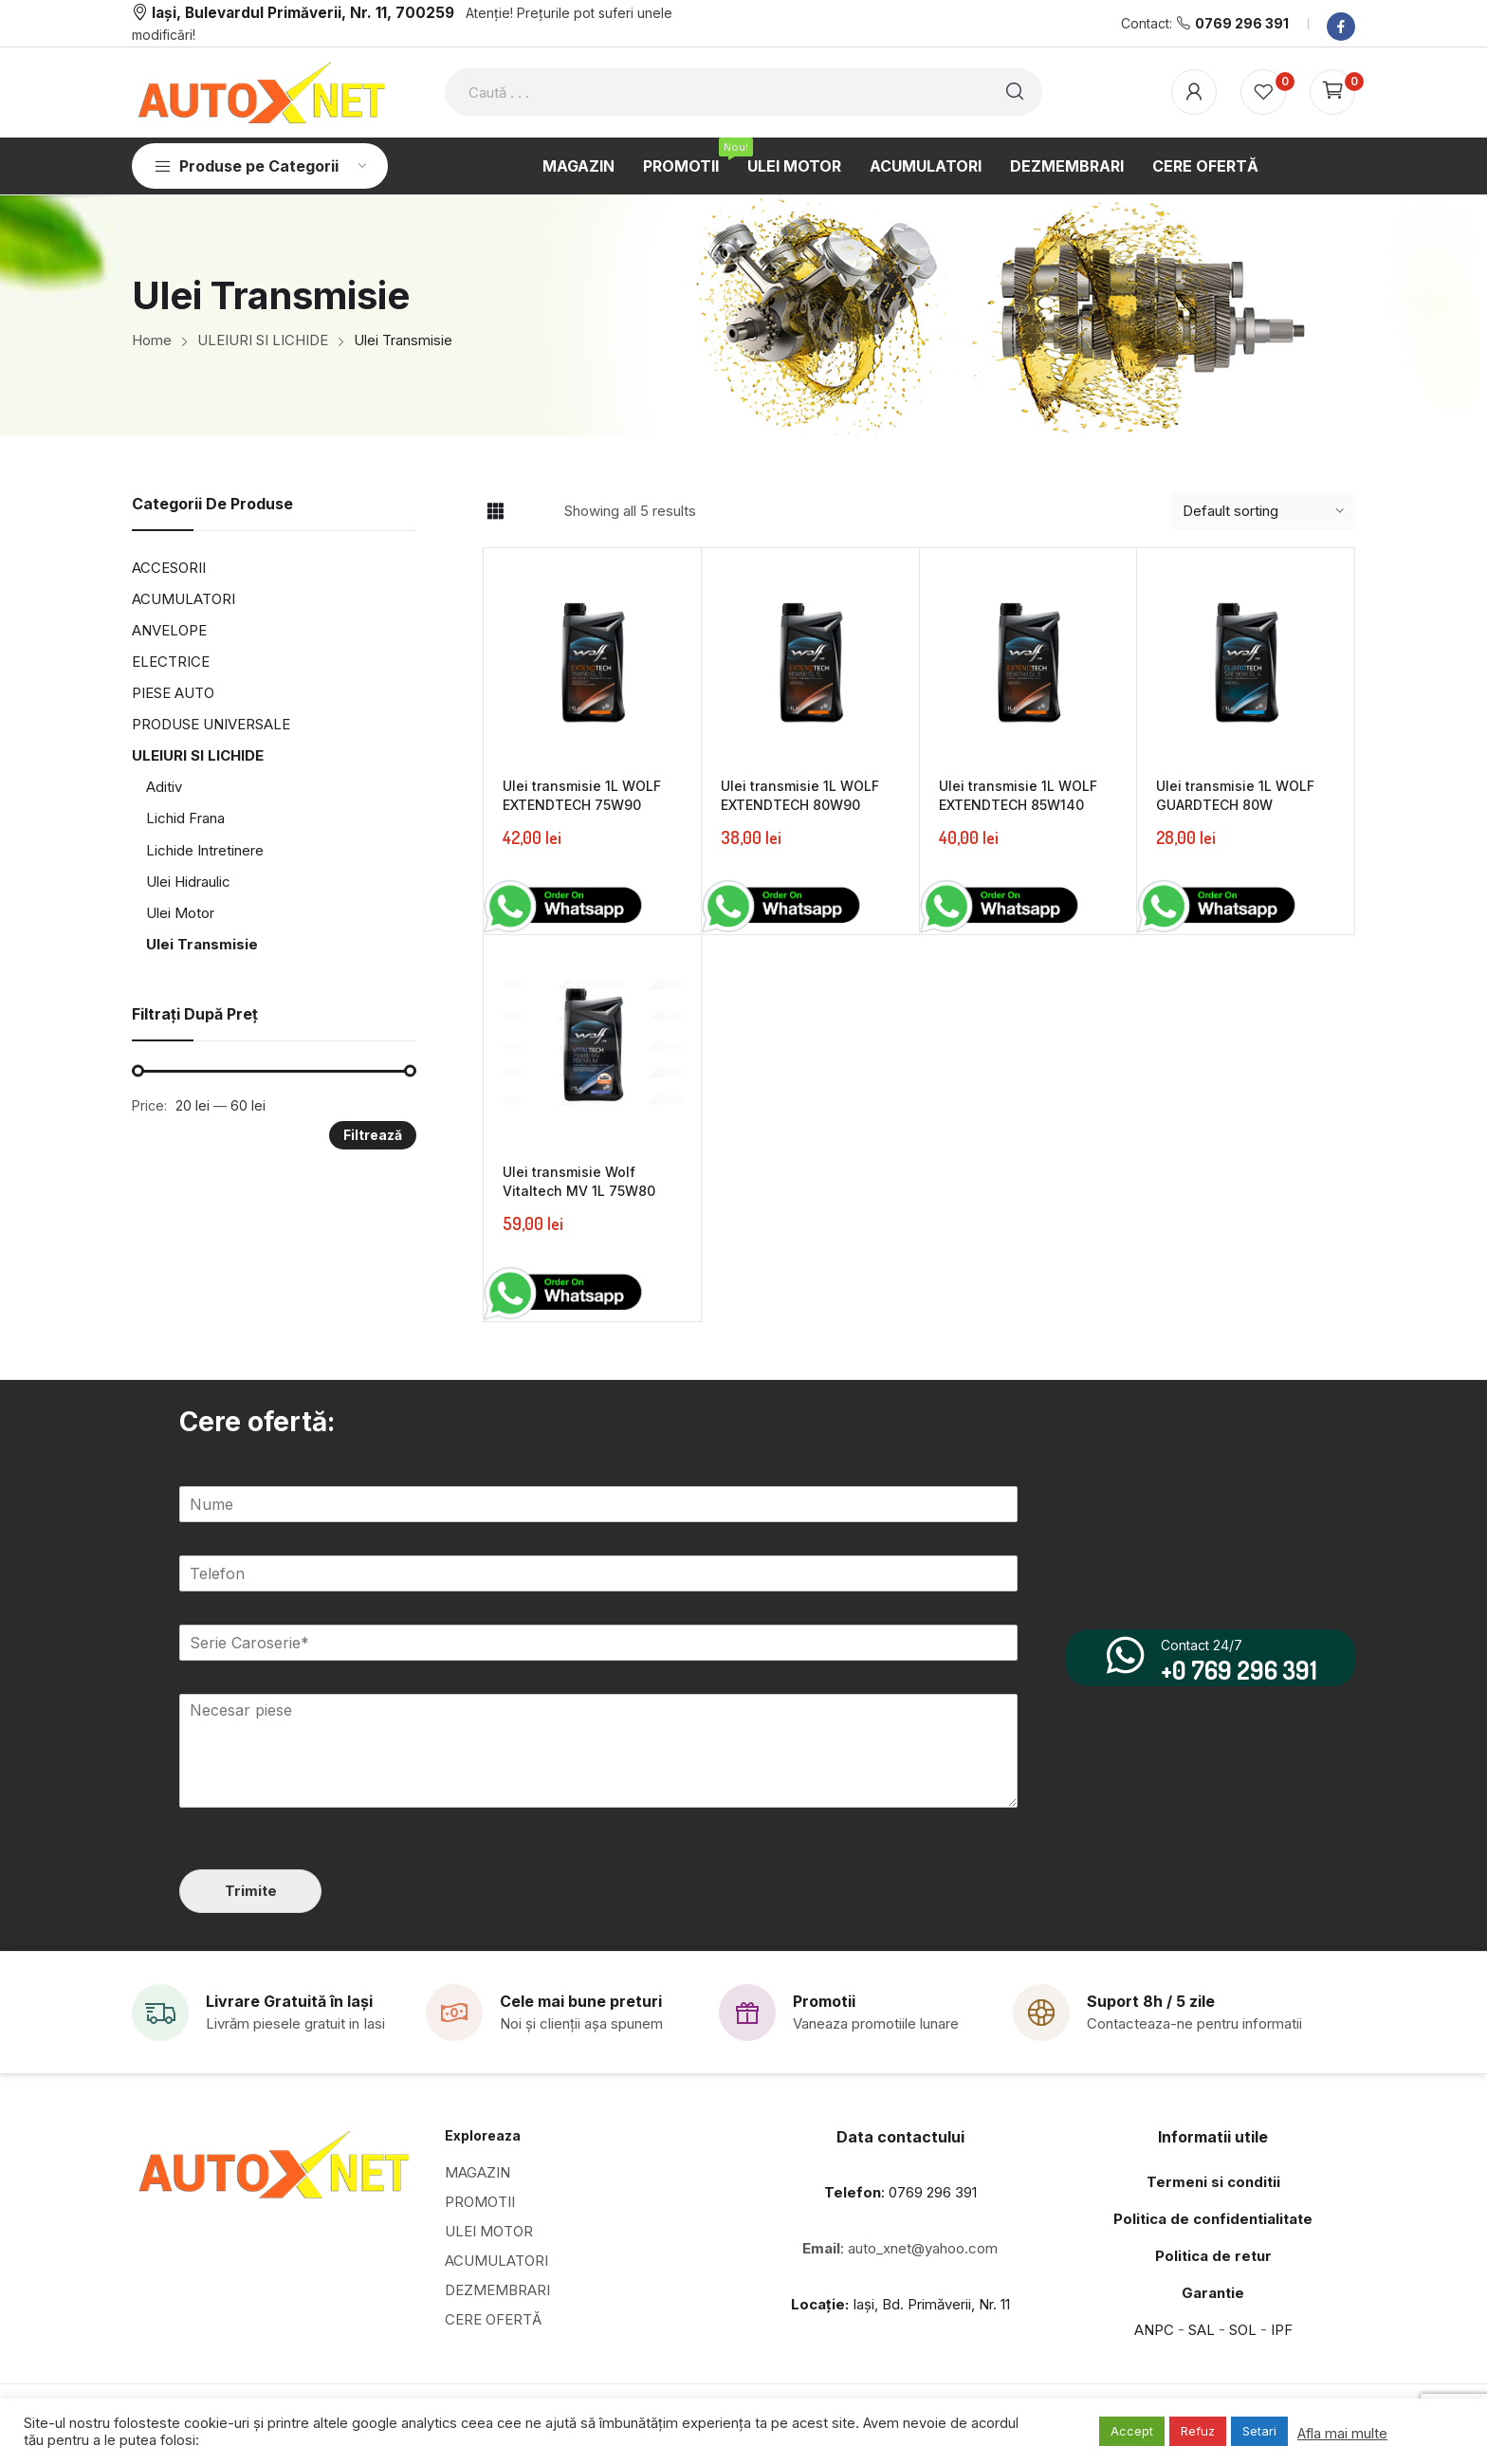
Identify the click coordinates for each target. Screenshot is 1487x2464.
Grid (495, 511)
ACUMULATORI (183, 599)
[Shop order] (1263, 511)
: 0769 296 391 (900, 2191)
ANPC (1154, 2329)
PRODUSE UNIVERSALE (211, 724)
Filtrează (372, 1135)
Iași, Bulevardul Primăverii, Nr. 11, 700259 (303, 13)
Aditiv (164, 787)
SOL (1243, 2329)
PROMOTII (480, 2201)
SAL (1201, 2329)
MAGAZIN (477, 2171)
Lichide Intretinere (205, 850)
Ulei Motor (180, 913)
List (528, 511)
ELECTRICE (171, 662)
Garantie (1213, 2292)
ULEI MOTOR (489, 2230)
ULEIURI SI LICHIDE (198, 755)
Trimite (250, 1890)
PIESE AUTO (173, 693)
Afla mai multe (1342, 2433)
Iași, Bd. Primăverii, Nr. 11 (900, 2303)
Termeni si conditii (1213, 2181)
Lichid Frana (185, 818)
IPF (1282, 2329)
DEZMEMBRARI (497, 2289)
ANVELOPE (169, 630)
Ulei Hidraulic (188, 882)
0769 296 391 (1242, 23)
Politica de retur (1213, 2255)
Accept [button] (1132, 2430)
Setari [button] (1259, 2430)
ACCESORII (169, 568)
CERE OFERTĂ (493, 2318)
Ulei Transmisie (202, 944)
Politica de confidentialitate (1213, 2218)
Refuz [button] (1198, 2430)
